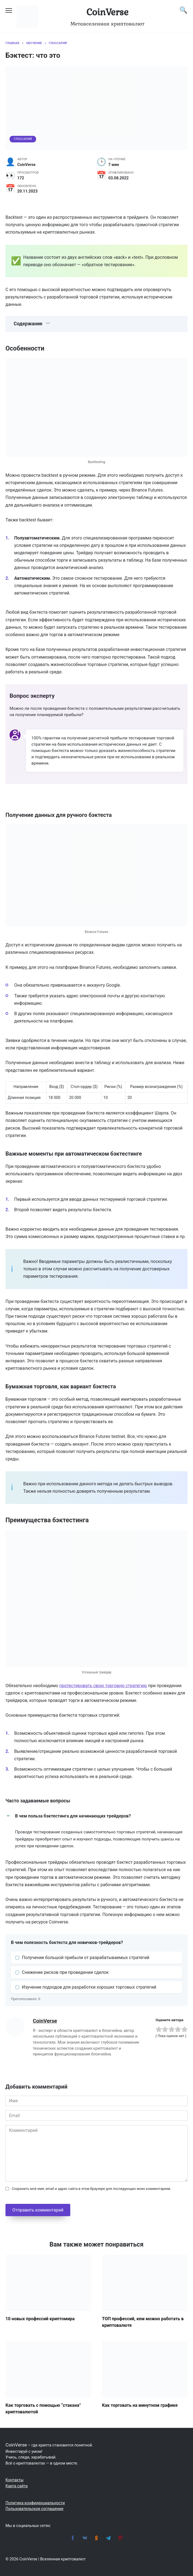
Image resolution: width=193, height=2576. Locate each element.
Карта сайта (16, 2486)
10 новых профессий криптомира (40, 2318)
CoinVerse (107, 12)
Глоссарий (23, 139)
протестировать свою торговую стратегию (103, 1685)
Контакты (14, 2480)
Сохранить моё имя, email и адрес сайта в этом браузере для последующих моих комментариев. (91, 2189)
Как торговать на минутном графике (140, 2405)
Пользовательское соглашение (34, 2508)
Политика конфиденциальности (35, 2503)
